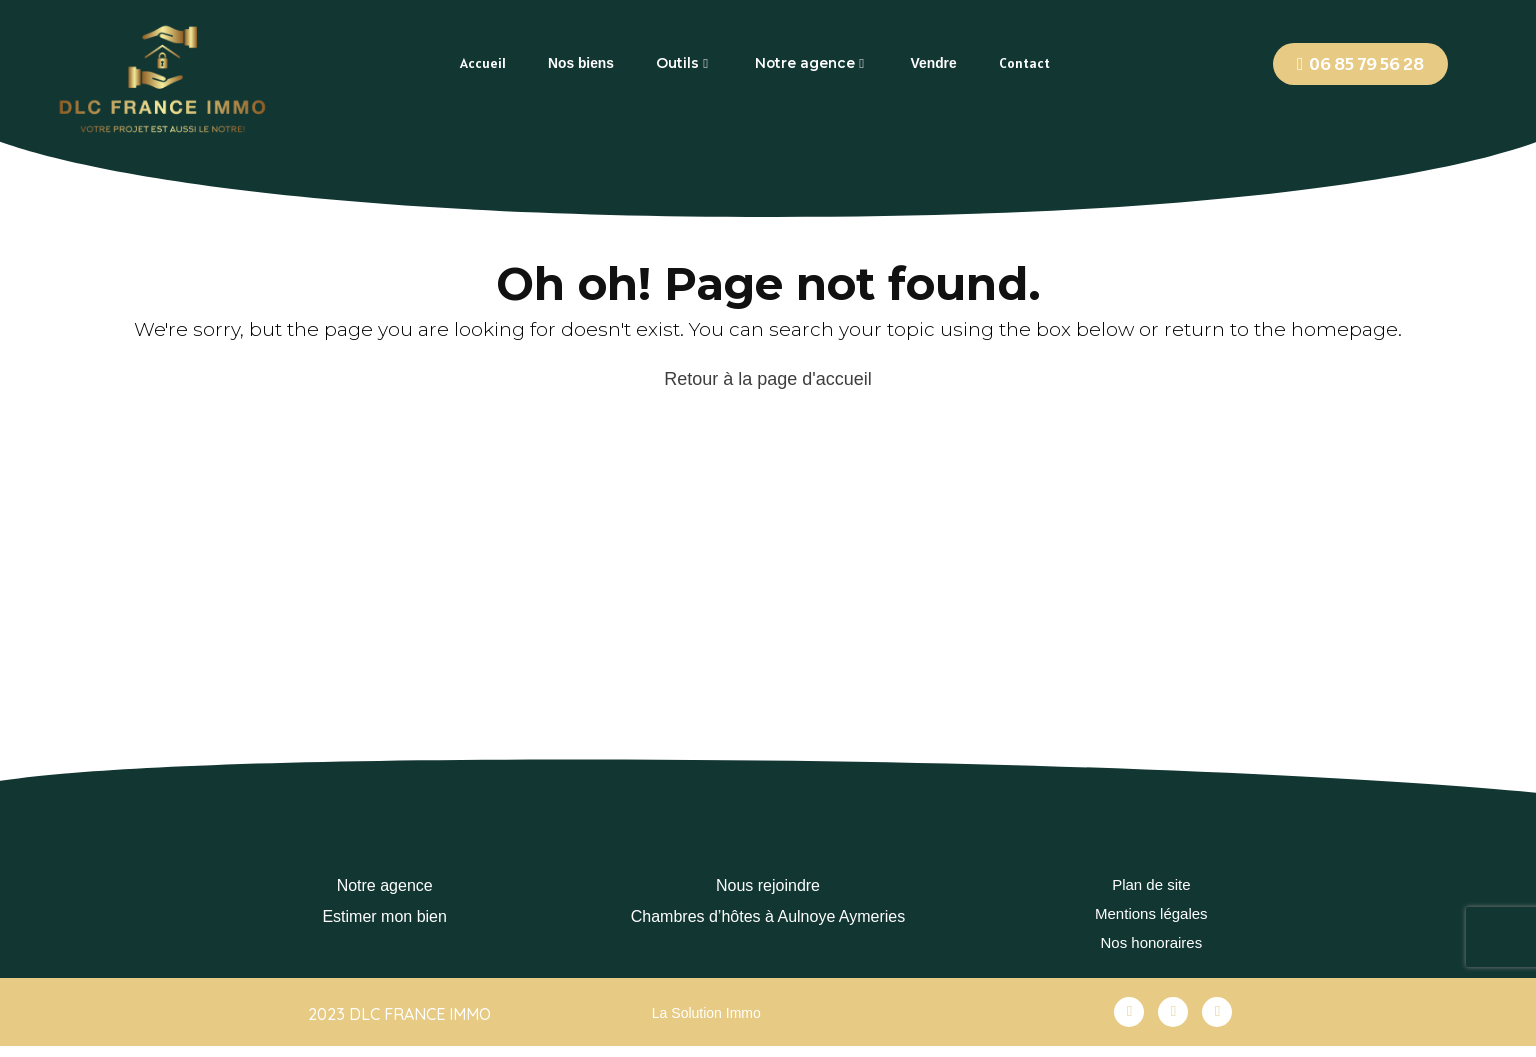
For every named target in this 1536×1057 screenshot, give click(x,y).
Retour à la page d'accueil (768, 379)
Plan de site (1152, 885)
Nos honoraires (1151, 948)
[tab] (483, 63)
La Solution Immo (706, 1020)
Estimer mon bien (384, 916)
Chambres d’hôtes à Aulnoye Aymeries (768, 916)
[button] (1360, 64)
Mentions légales (1151, 916)
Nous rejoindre (768, 885)
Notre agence (385, 885)
